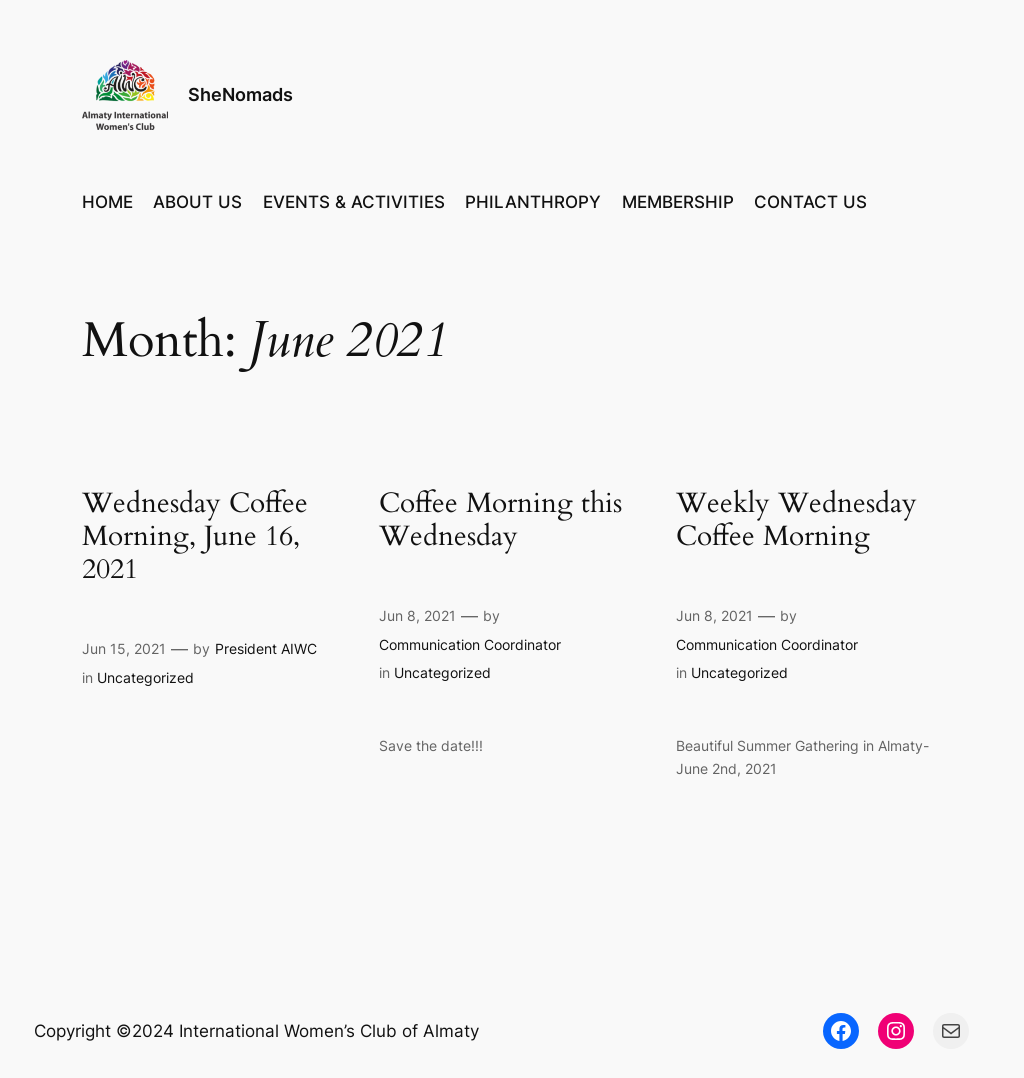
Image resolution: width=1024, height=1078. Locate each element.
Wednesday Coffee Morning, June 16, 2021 (195, 536)
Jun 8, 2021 (417, 615)
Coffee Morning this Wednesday (500, 520)
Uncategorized (145, 677)
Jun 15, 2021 (124, 648)
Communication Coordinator (470, 644)
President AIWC (266, 648)
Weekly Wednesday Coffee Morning (796, 520)
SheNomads (240, 94)
